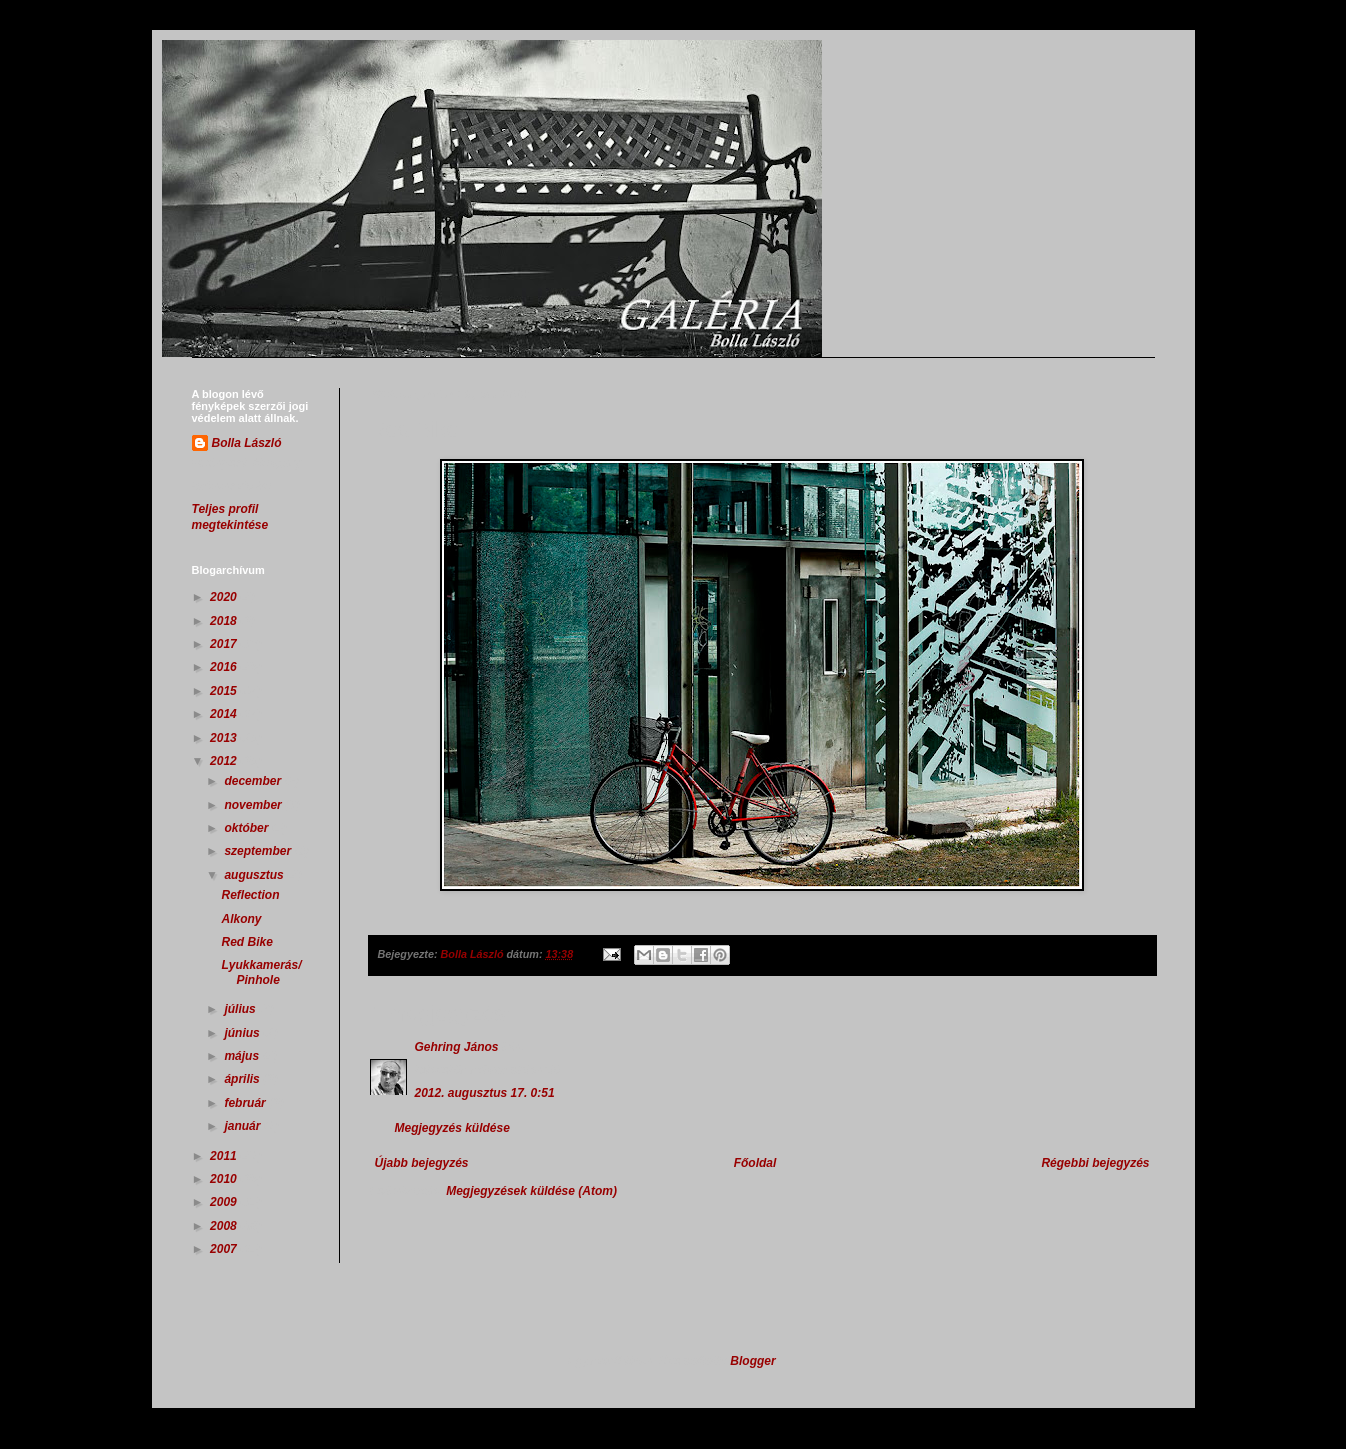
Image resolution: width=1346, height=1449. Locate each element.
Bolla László (247, 443)
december (254, 781)
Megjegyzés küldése (452, 1128)
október (247, 828)
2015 (225, 691)
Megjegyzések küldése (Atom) (531, 1191)
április (243, 1079)
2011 (225, 1156)
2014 (225, 714)
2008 (225, 1226)
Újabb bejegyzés (422, 1163)
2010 (225, 1179)
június (243, 1033)
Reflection (250, 895)
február (246, 1103)
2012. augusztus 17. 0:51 (485, 1093)
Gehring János (457, 1047)
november (254, 805)
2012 (225, 761)
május (243, 1056)
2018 (225, 621)
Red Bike (246, 942)
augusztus (255, 875)
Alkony (241, 919)
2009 (225, 1202)
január (243, 1126)
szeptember (259, 851)
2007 (225, 1249)
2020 (225, 597)
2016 (225, 667)
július (241, 1009)
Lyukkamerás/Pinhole (261, 972)
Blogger (752, 1361)
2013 (225, 738)
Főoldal (755, 1163)
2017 (225, 644)
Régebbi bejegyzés (1095, 1163)
